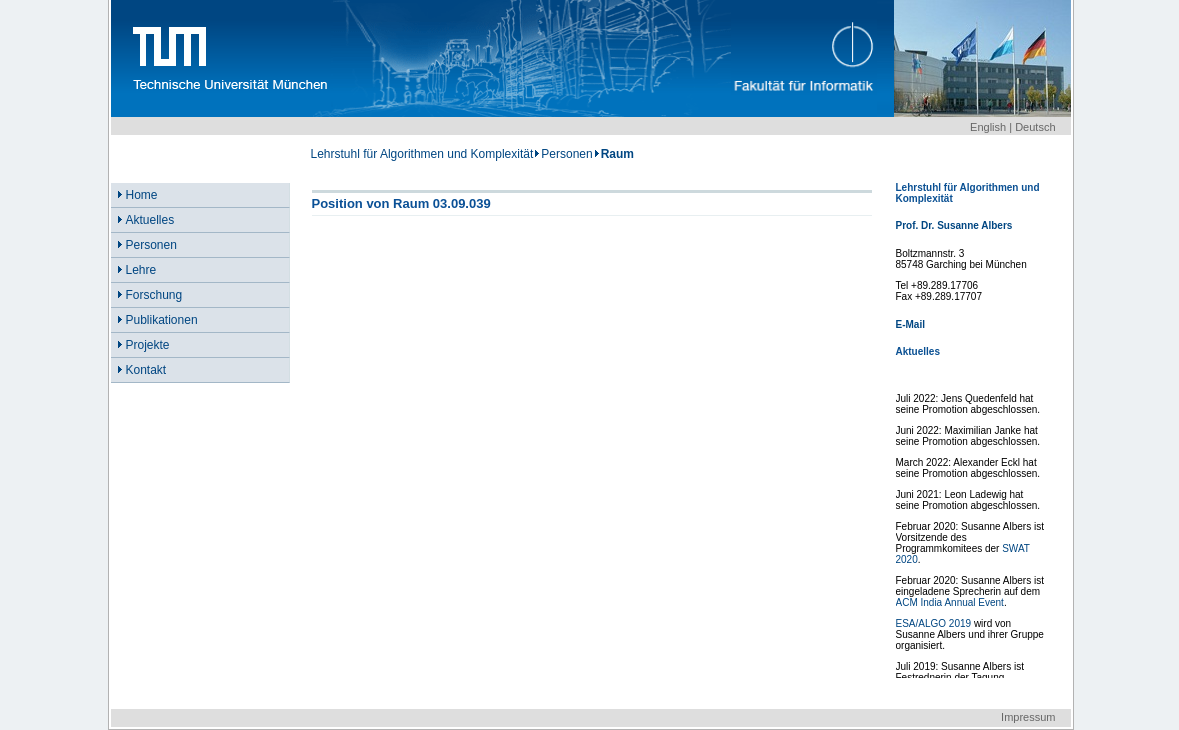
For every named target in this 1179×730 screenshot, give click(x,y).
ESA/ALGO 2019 (934, 623)
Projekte (148, 345)
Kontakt (146, 370)
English (988, 127)
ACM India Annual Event (950, 602)
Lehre (141, 270)
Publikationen (162, 320)
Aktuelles (150, 220)
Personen (566, 154)
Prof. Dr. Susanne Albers (954, 225)
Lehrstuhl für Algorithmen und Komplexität (422, 154)
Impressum (1028, 717)
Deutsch (1035, 127)
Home (142, 195)
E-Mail (910, 324)
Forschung (154, 295)
